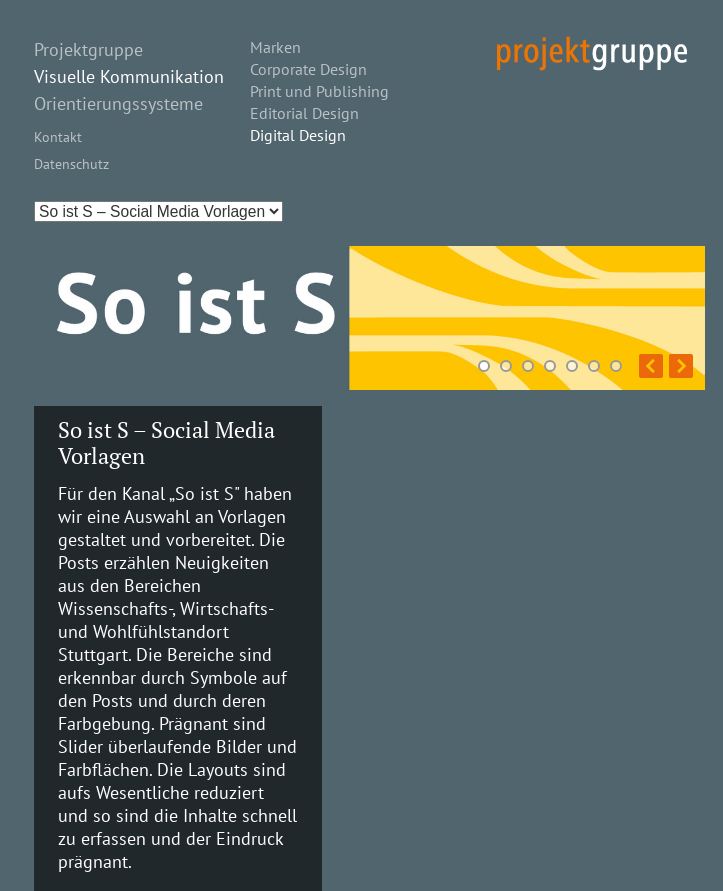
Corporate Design (308, 69)
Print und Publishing (319, 91)
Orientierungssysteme (118, 103)
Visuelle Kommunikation (129, 76)
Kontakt (58, 136)
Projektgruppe (88, 49)
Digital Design (298, 135)
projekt (592, 53)
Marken (275, 47)
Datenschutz (71, 163)
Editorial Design (304, 113)
